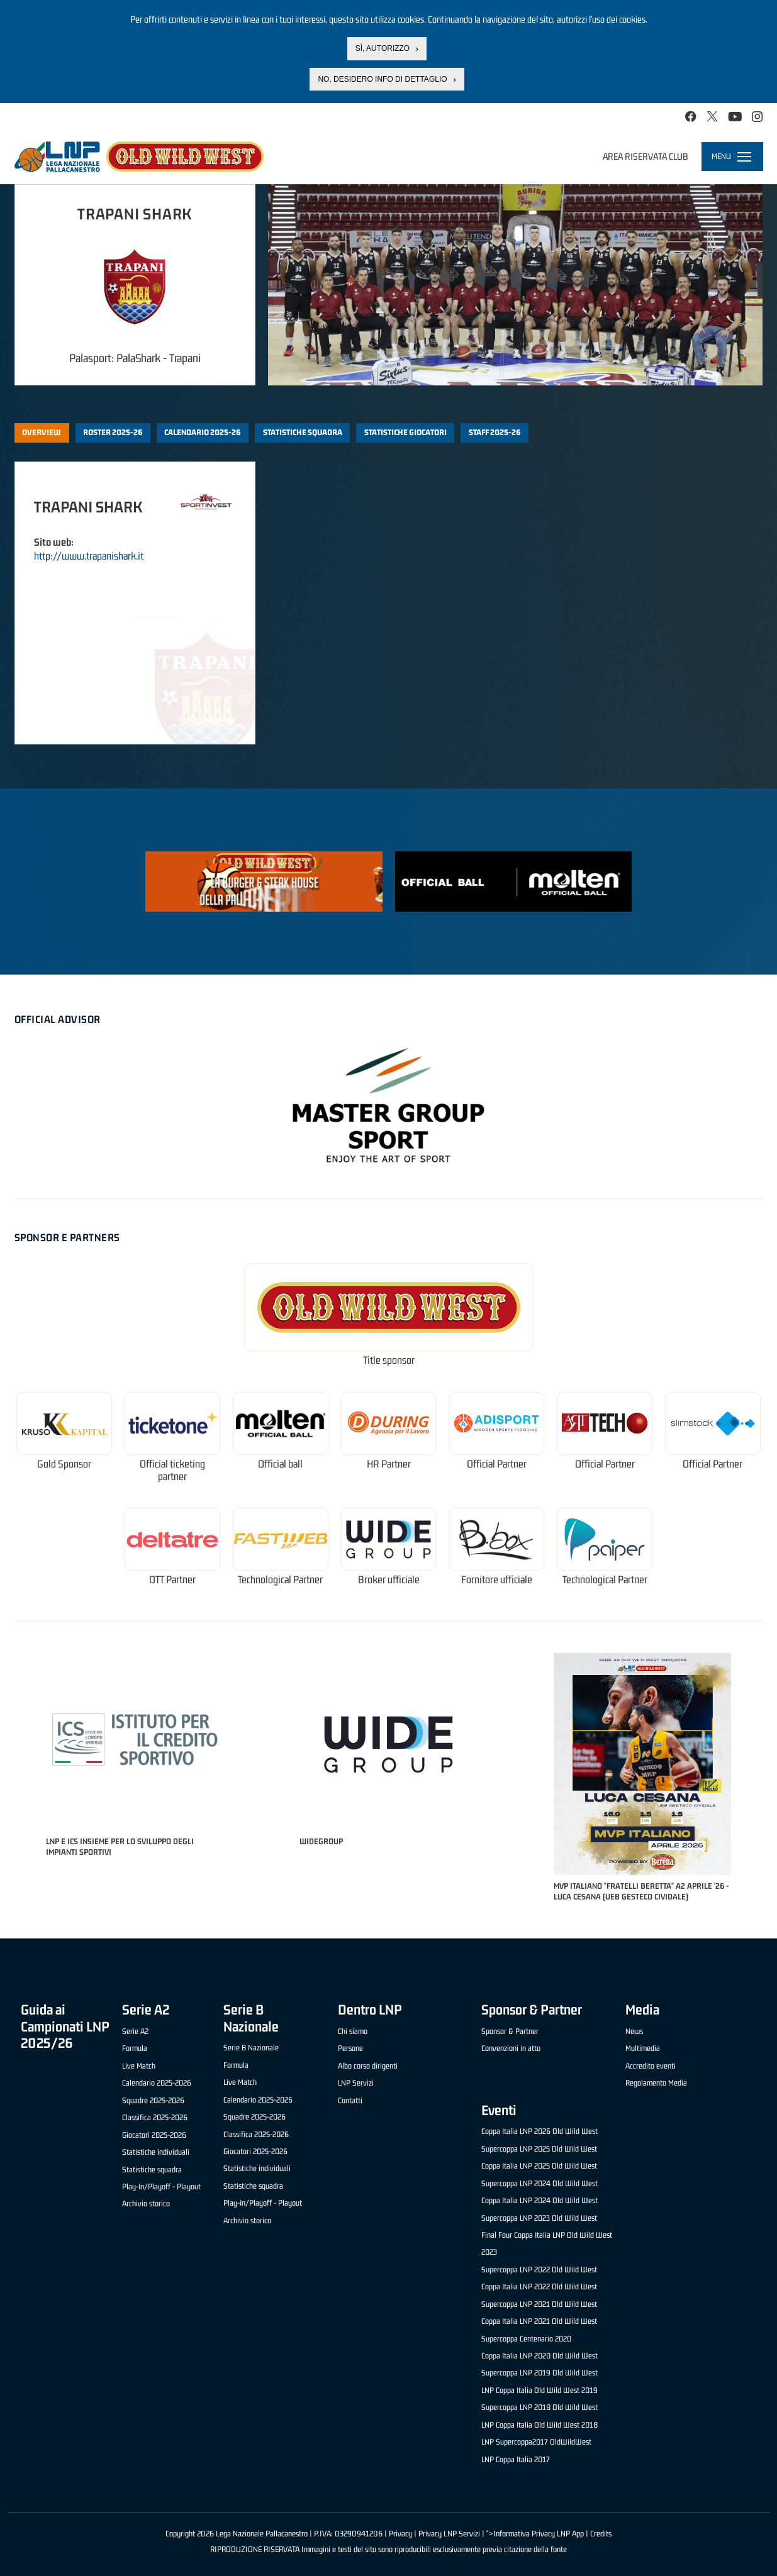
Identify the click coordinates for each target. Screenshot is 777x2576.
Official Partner (497, 1464)
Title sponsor (389, 1360)
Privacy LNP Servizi (449, 2533)
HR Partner (389, 1464)
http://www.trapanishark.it (88, 556)
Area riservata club (645, 156)
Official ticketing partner (172, 1470)
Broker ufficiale (389, 1580)
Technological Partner (280, 1580)
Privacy (400, 2533)
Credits (601, 2533)
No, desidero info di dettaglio (382, 78)
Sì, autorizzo (382, 48)
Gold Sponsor (64, 1464)
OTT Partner (172, 1580)
